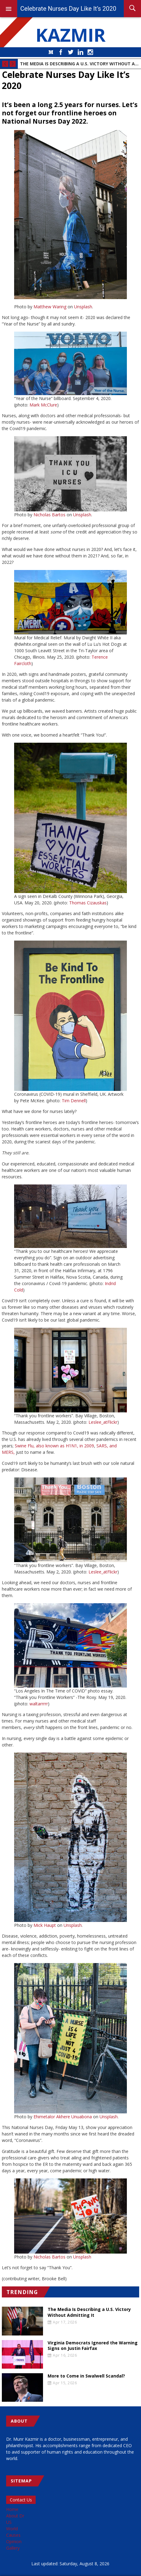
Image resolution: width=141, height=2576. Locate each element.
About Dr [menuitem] (15, 2516)
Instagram (90, 52)
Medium (51, 52)
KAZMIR (71, 34)
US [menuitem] (9, 2522)
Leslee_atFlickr (102, 1422)
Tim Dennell (74, 1100)
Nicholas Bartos (49, 515)
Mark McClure (43, 405)
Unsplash (83, 307)
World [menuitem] (12, 2529)
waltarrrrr (38, 1704)
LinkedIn (80, 52)
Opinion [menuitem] (14, 2541)
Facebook (61, 52)
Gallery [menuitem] (13, 2548)
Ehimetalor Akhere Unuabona (62, 2117)
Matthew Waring (49, 307)
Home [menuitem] (12, 2509)
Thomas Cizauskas (88, 903)
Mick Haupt (44, 1925)
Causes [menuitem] (13, 2535)
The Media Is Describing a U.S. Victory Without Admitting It (79, 64)
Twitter (71, 52)
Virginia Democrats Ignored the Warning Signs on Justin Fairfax (93, 2345)
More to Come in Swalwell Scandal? (86, 2376)
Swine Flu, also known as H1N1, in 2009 (54, 1446)
